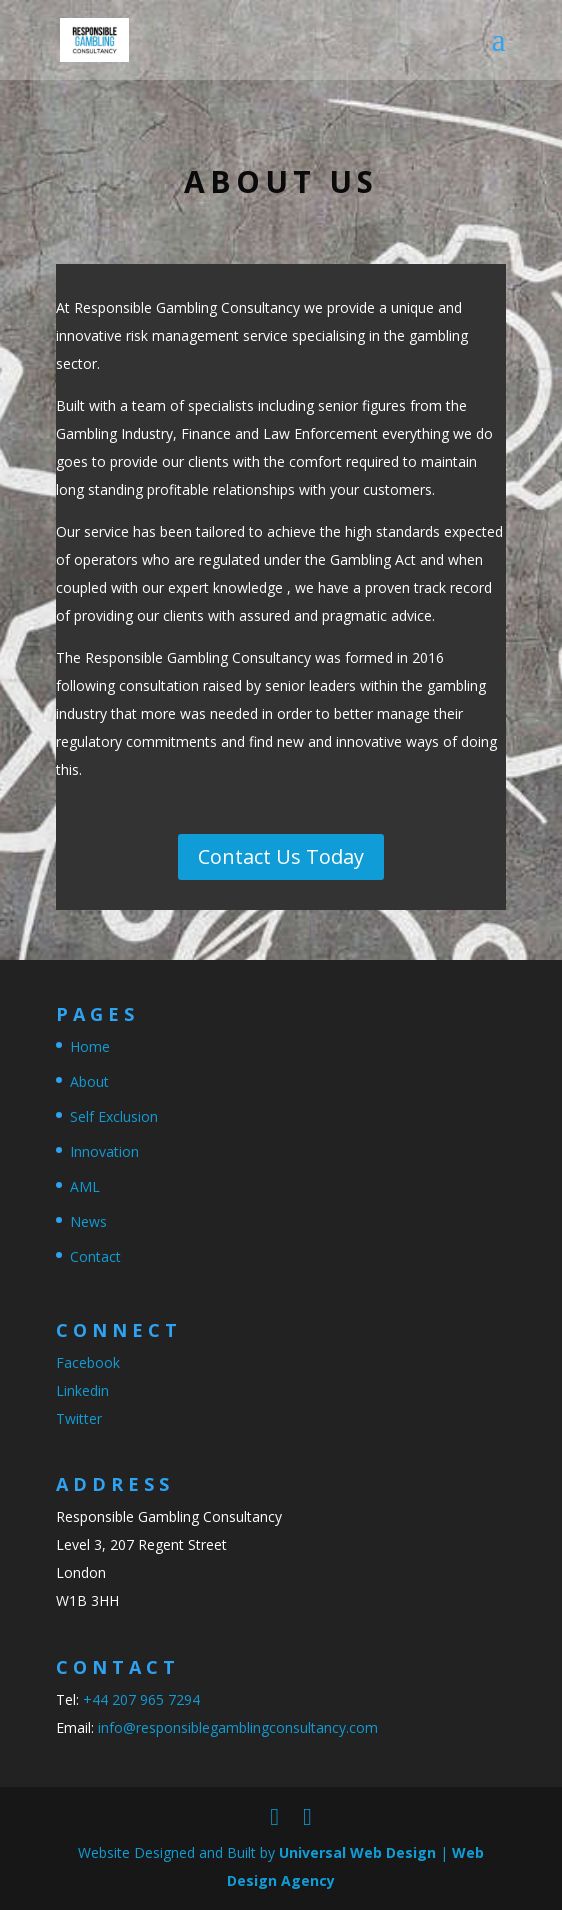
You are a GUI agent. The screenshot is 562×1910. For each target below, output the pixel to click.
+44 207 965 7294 (141, 1699)
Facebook (88, 1362)
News (88, 1221)
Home (90, 1046)
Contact (95, 1256)
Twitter (79, 1418)
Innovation (104, 1151)
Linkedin (82, 1390)
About (89, 1081)
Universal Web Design (357, 1852)
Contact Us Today (281, 856)
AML (85, 1186)
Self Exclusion (114, 1116)
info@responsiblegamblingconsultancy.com (238, 1727)
